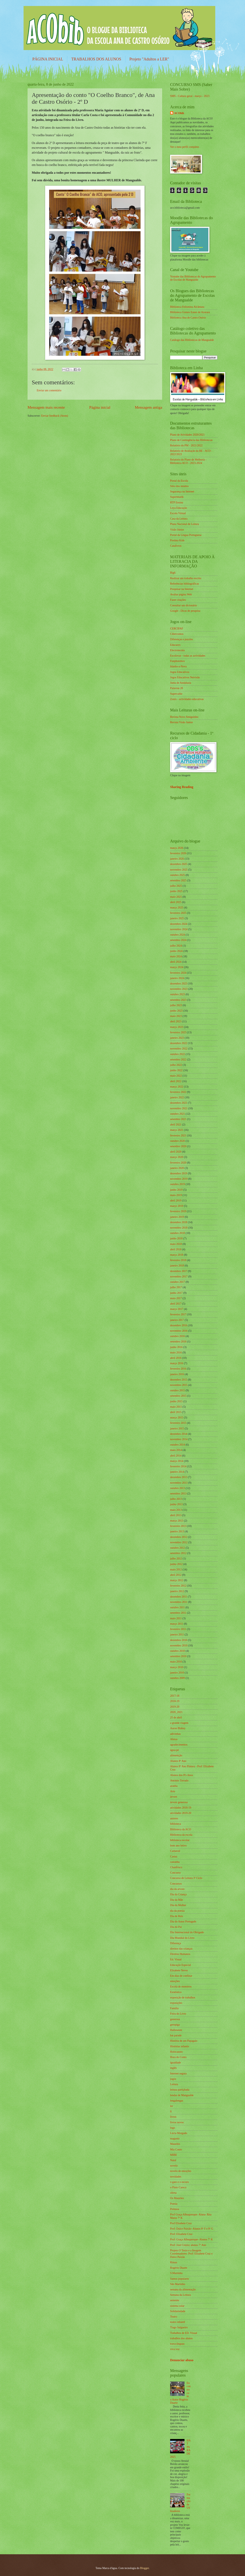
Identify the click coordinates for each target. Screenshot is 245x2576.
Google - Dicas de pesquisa (185, 610)
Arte (172, 1791)
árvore (173, 1796)
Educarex (175, 644)
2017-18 (174, 1695)
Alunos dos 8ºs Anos (181, 1775)
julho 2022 (176, 1064)
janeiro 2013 (177, 1531)
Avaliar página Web (181, 594)
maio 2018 (176, 1244)
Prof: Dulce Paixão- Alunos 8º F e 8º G (191, 2228)
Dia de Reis (176, 1916)
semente (174, 2300)
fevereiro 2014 (178, 1466)
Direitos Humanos (180, 1954)
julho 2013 (176, 1498)
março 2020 (176, 1157)
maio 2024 (176, 956)
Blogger (144, 2568)
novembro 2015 (178, 1385)
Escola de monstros (180, 1986)
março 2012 (176, 1580)
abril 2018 (175, 1249)
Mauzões (175, 2143)
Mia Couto (176, 2149)
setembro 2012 (178, 1553)
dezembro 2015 (178, 1379)
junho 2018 (176, 1238)
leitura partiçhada (179, 2089)
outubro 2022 (177, 1054)
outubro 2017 (177, 1281)
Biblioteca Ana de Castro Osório (188, 317)
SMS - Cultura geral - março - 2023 (189, 96)
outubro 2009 (177, 1678)
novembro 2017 (178, 1276)
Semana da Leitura (180, 2294)
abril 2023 (175, 1021)
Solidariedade (177, 2311)
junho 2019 (176, 1189)
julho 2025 (176, 885)
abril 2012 (175, 1574)
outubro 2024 (177, 934)
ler (171, 2106)
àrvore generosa (179, 1802)
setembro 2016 (178, 1341)
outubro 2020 (177, 1140)
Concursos (176, 1883)
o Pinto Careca (178, 2187)
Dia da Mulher (178, 1905)
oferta (173, 2192)
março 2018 (176, 1254)
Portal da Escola (179, 480)
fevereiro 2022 (178, 1092)
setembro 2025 (178, 880)
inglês (173, 2067)
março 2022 (176, 1086)
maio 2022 (176, 1075)
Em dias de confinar (181, 1975)
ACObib (179, 113)
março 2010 (176, 1667)
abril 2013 (175, 1515)
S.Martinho (176, 2273)
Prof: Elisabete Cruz (181, 2234)
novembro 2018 (178, 1227)
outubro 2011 (177, 1607)
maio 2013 (176, 1509)
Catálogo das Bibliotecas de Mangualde (192, 339)
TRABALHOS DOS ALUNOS (96, 59)
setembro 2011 (178, 1612)
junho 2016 (176, 1347)
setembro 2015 (178, 1395)
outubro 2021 (177, 1113)
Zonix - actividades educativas (187, 699)
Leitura (174, 2084)
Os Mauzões (177, 2198)
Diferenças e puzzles (181, 639)
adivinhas (175, 1733)
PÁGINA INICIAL (47, 59)
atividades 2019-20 (180, 1813)
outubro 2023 (177, 994)
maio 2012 (176, 1569)
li (171, 2111)
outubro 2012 (177, 1547)
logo (172, 2127)
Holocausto (176, 2051)
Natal (173, 2160)
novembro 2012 (178, 1542)
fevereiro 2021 (178, 1135)
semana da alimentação (183, 2289)
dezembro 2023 (178, 983)
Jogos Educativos (179, 672)
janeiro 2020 (177, 1168)
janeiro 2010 (177, 1672)
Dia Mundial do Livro (182, 1937)
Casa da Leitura (178, 518)
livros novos (177, 2122)
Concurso (175, 1872)
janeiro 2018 (177, 1265)
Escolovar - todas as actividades (187, 655)
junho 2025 (176, 891)
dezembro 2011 (178, 1596)
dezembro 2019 (178, 1173)
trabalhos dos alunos (181, 2338)
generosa (175, 2019)
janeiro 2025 (177, 918)
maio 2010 (176, 1661)
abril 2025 (175, 902)
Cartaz (173, 1856)
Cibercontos (177, 633)
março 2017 (176, 1309)
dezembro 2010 (178, 1640)
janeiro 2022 (177, 1097)
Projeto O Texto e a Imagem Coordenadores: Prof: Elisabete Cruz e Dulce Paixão (191, 2253)
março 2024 (176, 967)
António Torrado (179, 1780)
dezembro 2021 (178, 1102)
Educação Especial (180, 1965)
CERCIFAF (176, 628)
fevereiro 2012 (178, 1585)
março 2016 (176, 1363)
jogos (173, 2078)
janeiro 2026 (177, 858)
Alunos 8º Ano (178, 1760)
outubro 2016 (177, 1336)
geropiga (175, 2024)
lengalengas (176, 2100)
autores (174, 1818)
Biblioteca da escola (181, 1834)
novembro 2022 (178, 1048)
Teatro (173, 2316)
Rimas (173, 2262)
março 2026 (176, 847)
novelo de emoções (180, 2171)
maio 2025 (176, 896)
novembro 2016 (178, 1330)
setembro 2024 (178, 940)
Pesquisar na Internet (181, 589)
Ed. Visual (176, 1959)
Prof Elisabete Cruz (181, 2223)
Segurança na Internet (182, 491)
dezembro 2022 (178, 1043)
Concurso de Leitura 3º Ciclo (186, 1878)
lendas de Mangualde (181, 2095)
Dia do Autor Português (183, 1921)
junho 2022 (176, 1070)
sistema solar (177, 2305)
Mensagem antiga (148, 407)
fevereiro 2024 (178, 972)
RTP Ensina (176, 502)
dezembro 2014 (178, 1433)
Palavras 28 (176, 688)
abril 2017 (175, 1303)
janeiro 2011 (177, 1634)
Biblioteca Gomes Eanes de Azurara (190, 312)
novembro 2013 (178, 1482)
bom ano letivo (178, 1845)
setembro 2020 (178, 1146)
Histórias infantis (179, 2046)
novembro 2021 (178, 1108)
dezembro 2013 (178, 1477)
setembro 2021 (178, 1119)
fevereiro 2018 (178, 1260)
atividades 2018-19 (180, 1807)
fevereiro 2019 (178, 1211)
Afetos (174, 1739)
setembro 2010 (178, 1656)
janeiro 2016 (177, 1374)
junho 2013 (176, 1504)
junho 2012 (176, 1564)
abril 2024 (175, 961)
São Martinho (177, 2284)
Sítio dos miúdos (179, 486)
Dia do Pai (176, 1926)
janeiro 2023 (177, 1037)
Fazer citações (178, 599)
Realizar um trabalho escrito (185, 578)
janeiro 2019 (177, 1216)
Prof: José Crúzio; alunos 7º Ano (188, 2245)
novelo (174, 2165)
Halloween (176, 2030)
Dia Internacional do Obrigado (187, 1932)
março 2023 (176, 1027)
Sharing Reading (181, 787)
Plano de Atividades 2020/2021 (187, 434)
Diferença (175, 1943)
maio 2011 (176, 1618)
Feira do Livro (178, 2013)
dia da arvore (177, 1889)
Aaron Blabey (177, 1728)
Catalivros (176, 545)
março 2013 (176, 1520)
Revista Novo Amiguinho (184, 716)
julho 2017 (176, 1287)
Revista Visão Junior (181, 722)
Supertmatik (177, 496)
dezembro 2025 (178, 864)
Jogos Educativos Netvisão (185, 677)
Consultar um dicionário (183, 605)
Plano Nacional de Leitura (184, 524)
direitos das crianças (181, 1948)
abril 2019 (175, 1200)
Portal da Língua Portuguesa (185, 535)
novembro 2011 (178, 1602)
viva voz (175, 2349)
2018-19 (174, 1701)
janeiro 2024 (177, 978)
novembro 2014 (178, 1439)
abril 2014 (175, 1455)
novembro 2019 (178, 1178)
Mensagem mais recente (46, 407)
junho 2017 (176, 1292)
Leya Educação (178, 507)
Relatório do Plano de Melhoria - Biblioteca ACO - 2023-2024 (188, 461)
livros (173, 2116)
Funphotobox (177, 661)
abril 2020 (175, 1151)
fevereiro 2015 (178, 1422)
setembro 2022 (178, 1059)
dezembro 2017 (178, 1271)
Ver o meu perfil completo (184, 146)
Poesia (173, 2203)
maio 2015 (176, 1406)
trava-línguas (177, 2343)
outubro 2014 (177, 1444)
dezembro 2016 (178, 1325)
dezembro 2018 (178, 1222)
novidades (175, 2176)
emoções (175, 1981)
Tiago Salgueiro (179, 2327)
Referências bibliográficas (184, 583)
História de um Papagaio (183, 2040)
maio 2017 (176, 1298)
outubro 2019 (177, 1184)
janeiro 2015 (177, 1428)
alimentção (176, 1755)
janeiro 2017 (177, 1320)
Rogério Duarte (178, 2267)
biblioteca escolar (179, 1840)
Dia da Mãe (176, 1899)
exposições (176, 2002)
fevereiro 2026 (178, 853)
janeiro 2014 (177, 1471)
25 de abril (176, 1717)
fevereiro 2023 (178, 1032)
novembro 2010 (178, 1645)
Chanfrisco (176, 1867)
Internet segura (178, 2073)
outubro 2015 (177, 1390)
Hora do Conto (178, 2057)
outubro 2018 (177, 1233)
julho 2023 (176, 1005)
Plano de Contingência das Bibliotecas (191, 440)
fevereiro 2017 (178, 1314)
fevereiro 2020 (178, 1162)
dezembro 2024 (178, 923)
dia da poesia (177, 1910)
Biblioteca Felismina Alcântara (187, 306)
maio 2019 (176, 1195)
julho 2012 (176, 1558)
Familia (174, 2008)
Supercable (176, 693)
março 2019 (176, 1205)
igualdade (175, 2062)
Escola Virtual (178, 513)
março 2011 (176, 1623)
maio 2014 (176, 1450)
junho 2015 (176, 1401)
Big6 (173, 572)
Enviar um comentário (49, 390)
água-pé (174, 1750)
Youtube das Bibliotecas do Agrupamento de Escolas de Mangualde (193, 278)
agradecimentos (178, 1744)
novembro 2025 (178, 869)
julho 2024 (176, 945)
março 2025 (176, 907)
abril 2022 (175, 1081)
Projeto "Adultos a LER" (149, 59)
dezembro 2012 (178, 1537)
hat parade (176, 2035)
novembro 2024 (178, 929)
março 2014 (176, 1461)
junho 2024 (176, 951)
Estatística (176, 1992)
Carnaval (175, 1850)
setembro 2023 (178, 999)
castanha (175, 1861)
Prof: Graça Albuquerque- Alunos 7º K (191, 2239)
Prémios (174, 2209)
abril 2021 (175, 1124)
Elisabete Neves (179, 1970)
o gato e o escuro (179, 2182)
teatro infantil (177, 2322)
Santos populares (179, 2278)
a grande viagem (179, 1722)
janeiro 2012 (177, 1591)
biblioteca (175, 1823)
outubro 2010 (177, 1650)
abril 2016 (175, 1357)
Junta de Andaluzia (180, 682)
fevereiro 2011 (178, 1629)
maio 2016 (176, 1352)
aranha (174, 1785)
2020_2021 (176, 1712)
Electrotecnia (177, 650)
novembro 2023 (178, 988)
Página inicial (99, 407)
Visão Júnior (177, 529)
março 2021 (176, 1129)
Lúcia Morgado (178, 2133)
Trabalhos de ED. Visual (183, 2332)
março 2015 (176, 1417)
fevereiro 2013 (178, 1526)
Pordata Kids (177, 540)
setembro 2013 (178, 1493)
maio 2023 (176, 1016)
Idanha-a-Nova (178, 666)
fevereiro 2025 (178, 912)
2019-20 (174, 1706)
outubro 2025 (177, 875)
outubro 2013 (177, 1488)
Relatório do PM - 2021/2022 (186, 445)
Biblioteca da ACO (180, 1829)
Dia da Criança (178, 1894)
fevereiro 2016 (178, 1368)
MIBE (173, 2154)
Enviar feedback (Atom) (54, 415)
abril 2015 (175, 1412)
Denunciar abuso (181, 2360)
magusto (175, 2138)
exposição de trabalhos (182, 1997)
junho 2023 (176, 1010)
